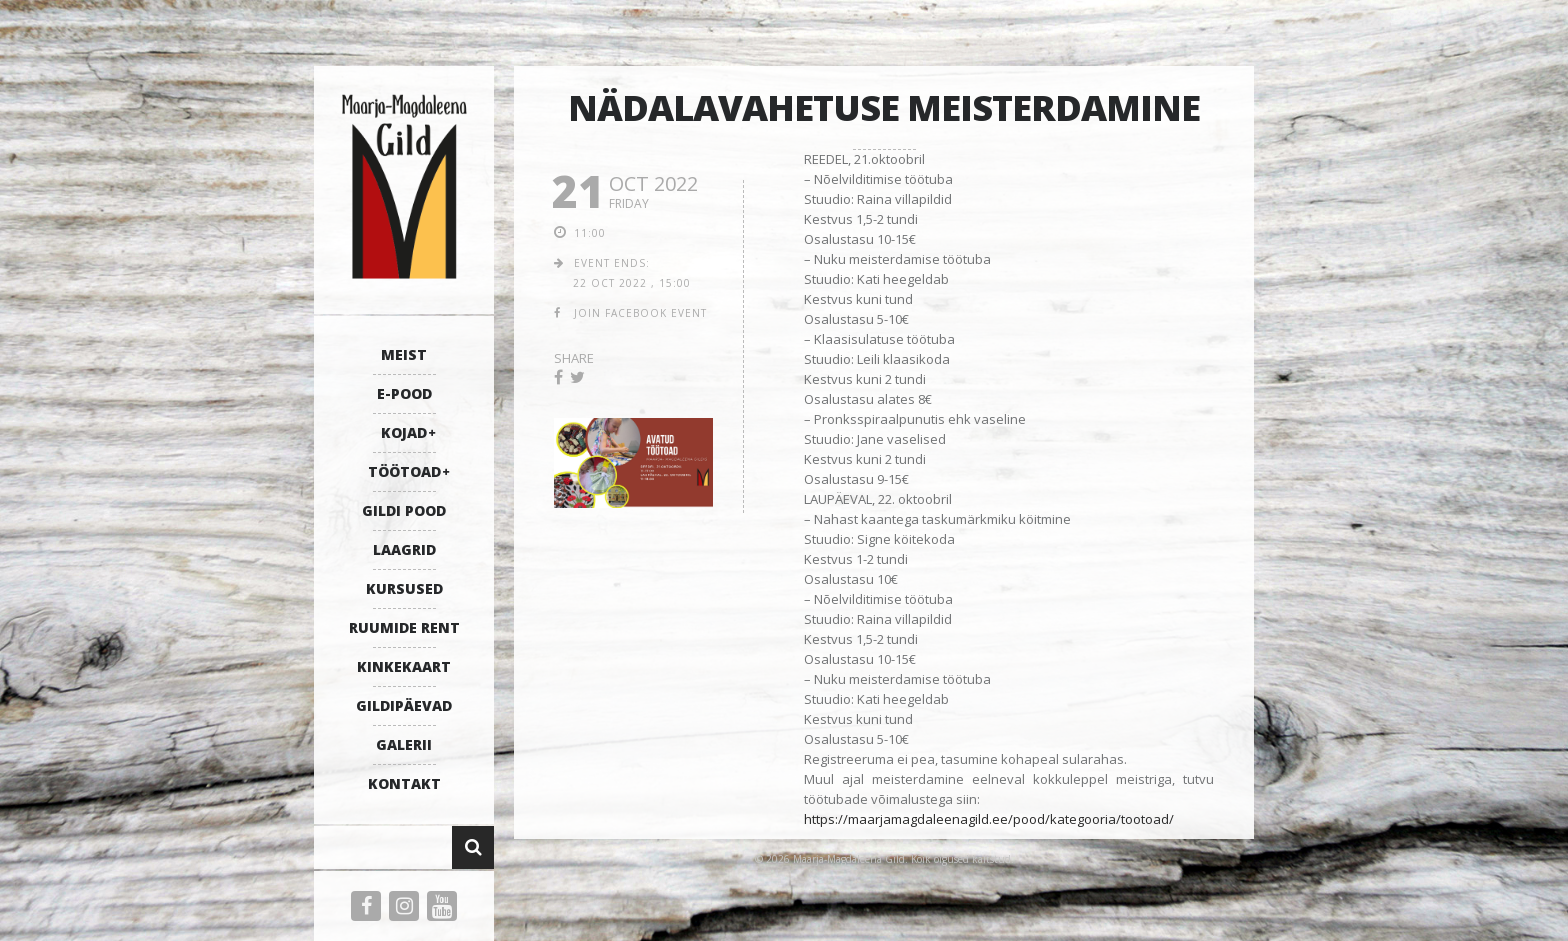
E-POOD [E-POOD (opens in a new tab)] (404, 393)
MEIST (404, 354)
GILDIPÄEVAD (404, 705)
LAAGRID (404, 549)
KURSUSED (404, 588)
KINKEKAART (404, 666)
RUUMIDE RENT (404, 627)
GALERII (404, 744)
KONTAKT (404, 783)
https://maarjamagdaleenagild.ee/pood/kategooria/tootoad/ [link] (989, 819)
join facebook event (640, 313)
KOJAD (404, 432)
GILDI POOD (404, 510)
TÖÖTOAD (404, 471)
